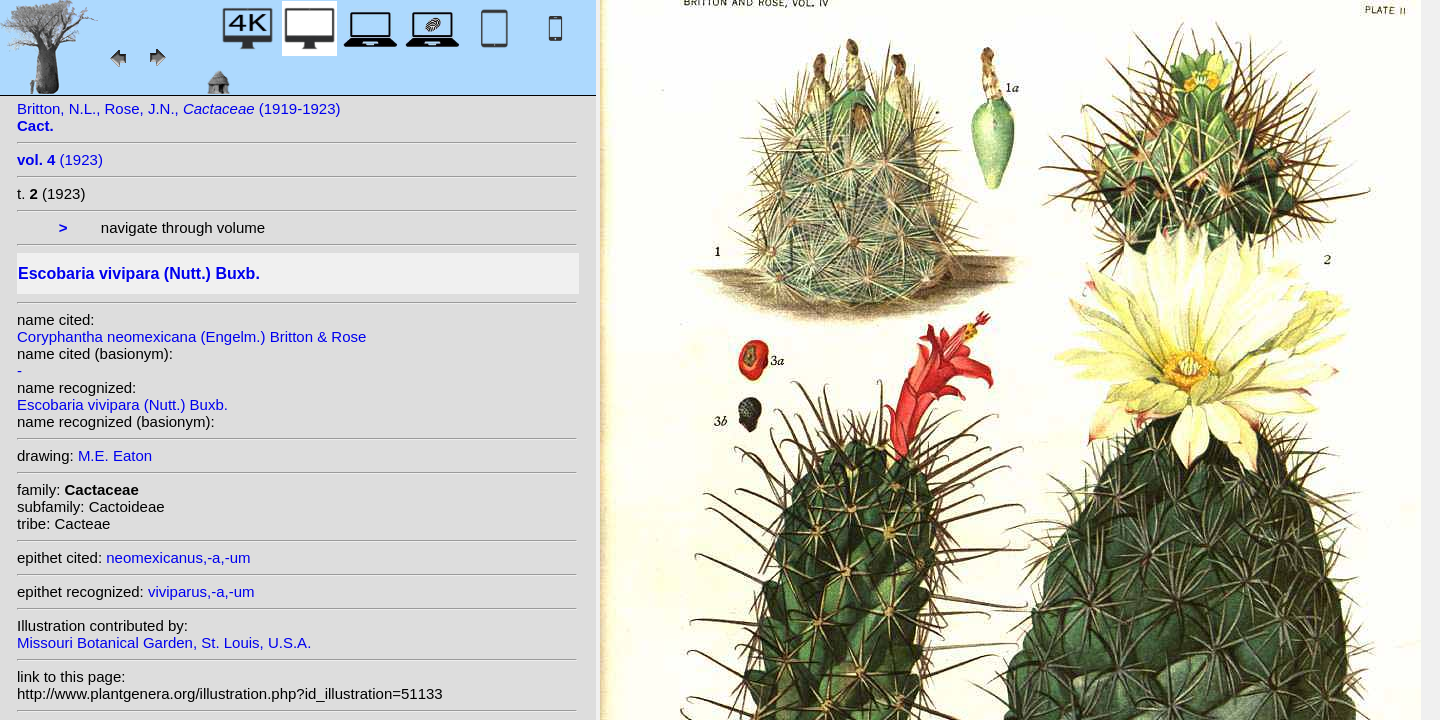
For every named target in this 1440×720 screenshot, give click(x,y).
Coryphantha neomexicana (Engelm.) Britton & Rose (191, 336)
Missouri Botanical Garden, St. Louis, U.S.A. (164, 642)
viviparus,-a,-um (201, 591)
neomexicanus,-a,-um (178, 557)
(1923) (60, 159)
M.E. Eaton (115, 455)
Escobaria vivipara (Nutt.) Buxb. (122, 404)
